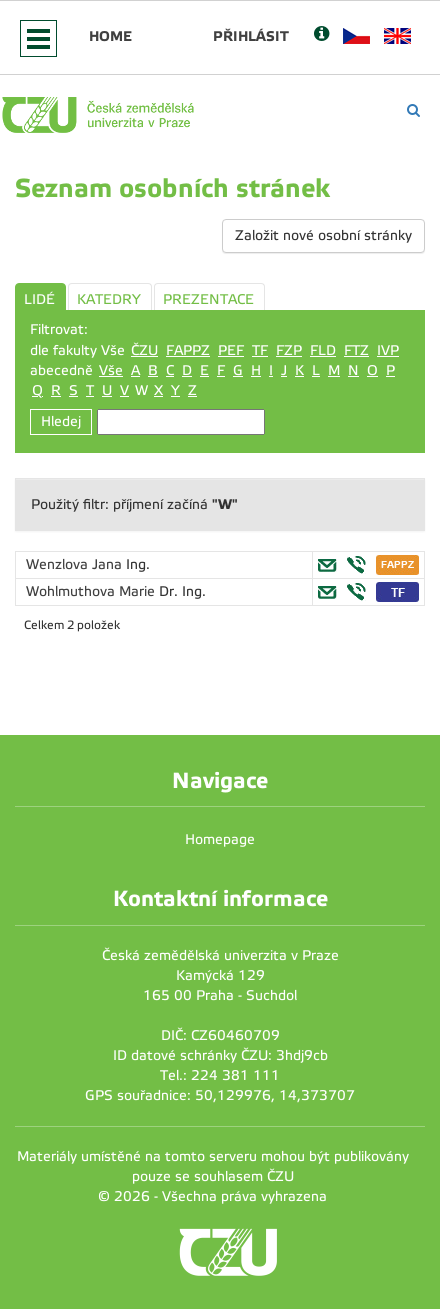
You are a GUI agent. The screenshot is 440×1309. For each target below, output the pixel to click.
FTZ (356, 350)
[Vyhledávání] (413, 110)
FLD (323, 350)
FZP (289, 350)
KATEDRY (109, 299)
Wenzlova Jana (76, 564)
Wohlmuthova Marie (92, 591)
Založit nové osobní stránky (323, 235)
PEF (231, 350)
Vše (111, 370)
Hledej (61, 421)
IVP (388, 350)
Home (110, 36)
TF (260, 350)
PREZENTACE (208, 299)
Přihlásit (251, 36)
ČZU (144, 350)
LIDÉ (39, 299)
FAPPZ (188, 350)
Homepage (220, 839)
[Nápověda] (321, 35)
